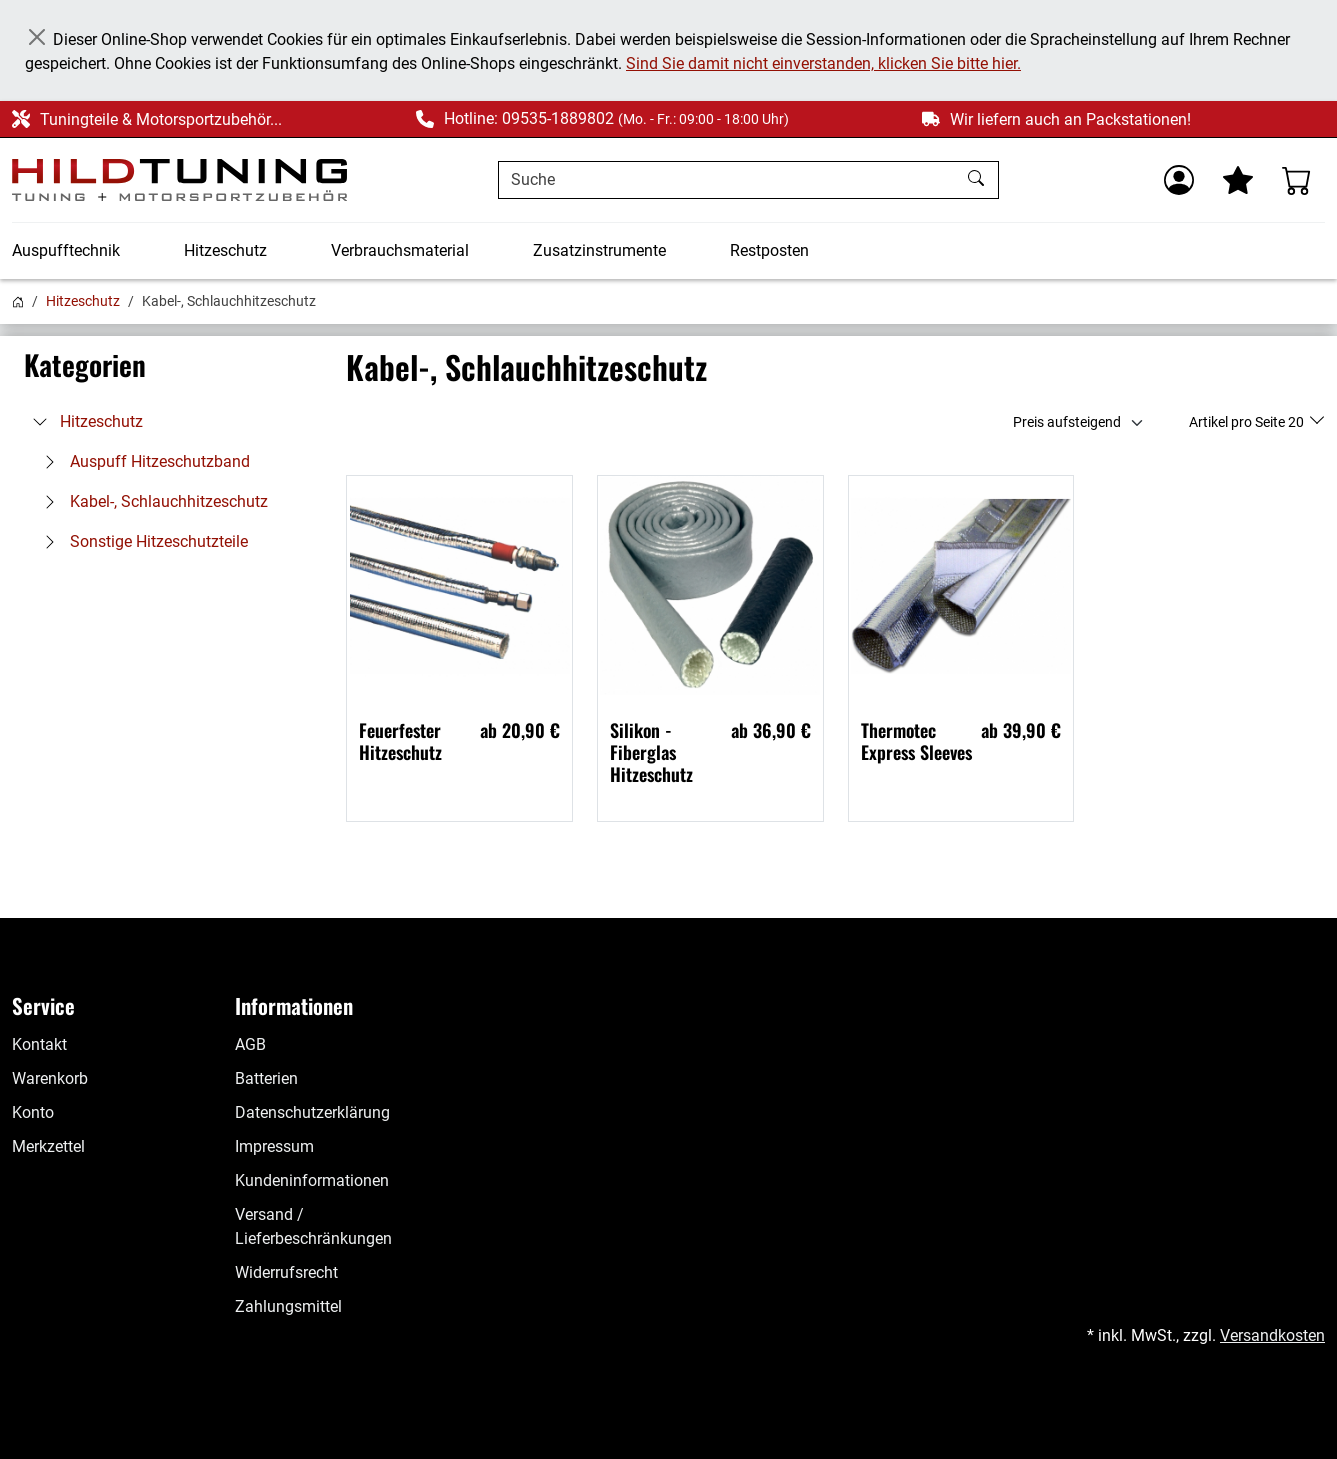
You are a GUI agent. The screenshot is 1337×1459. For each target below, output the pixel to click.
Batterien (266, 1078)
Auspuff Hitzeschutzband (142, 461)
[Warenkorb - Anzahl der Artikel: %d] (1297, 180)
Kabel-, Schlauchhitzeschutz (151, 501)
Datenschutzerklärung (312, 1112)
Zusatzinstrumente (599, 250)
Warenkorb (50, 1078)
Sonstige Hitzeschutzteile (141, 541)
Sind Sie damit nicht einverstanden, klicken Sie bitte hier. (823, 63)
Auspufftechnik (66, 250)
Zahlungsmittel (288, 1306)
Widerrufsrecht (286, 1272)
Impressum (274, 1146)
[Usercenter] (1179, 180)
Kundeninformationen (312, 1180)
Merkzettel (48, 1146)
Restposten (769, 250)
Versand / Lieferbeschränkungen (313, 1226)
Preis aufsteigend (1067, 422)
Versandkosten (1272, 1335)
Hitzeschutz (225, 250)
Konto (33, 1112)
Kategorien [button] (85, 365)
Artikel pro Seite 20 (1248, 422)
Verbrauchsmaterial (400, 250)
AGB (250, 1044)
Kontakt (39, 1044)
